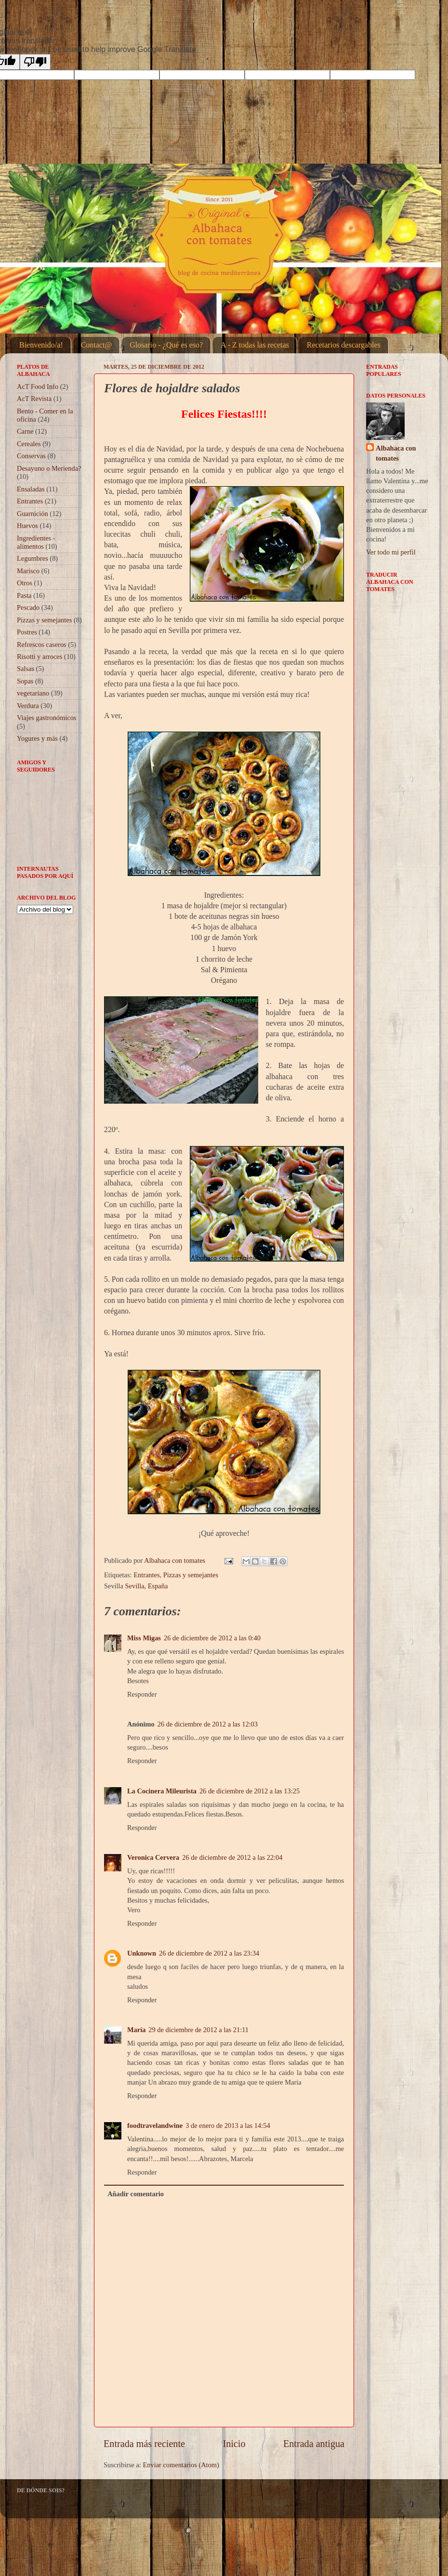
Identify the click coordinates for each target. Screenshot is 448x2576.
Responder (142, 1694)
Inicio (234, 2443)
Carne (25, 431)
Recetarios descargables (344, 345)
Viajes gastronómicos (46, 717)
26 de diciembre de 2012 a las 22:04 (232, 1857)
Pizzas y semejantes (190, 1575)
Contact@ (96, 345)
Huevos (27, 525)
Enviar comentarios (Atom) (181, 2465)
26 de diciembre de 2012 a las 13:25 (249, 1791)
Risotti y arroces (39, 656)
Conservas (31, 456)
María (136, 2030)
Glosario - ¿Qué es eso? (166, 345)
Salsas (25, 668)
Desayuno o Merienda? (49, 468)
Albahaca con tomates (396, 453)
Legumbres (32, 558)
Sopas (25, 681)
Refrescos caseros (41, 644)
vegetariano (33, 693)
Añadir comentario (135, 2194)
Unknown (141, 1953)
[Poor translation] (35, 62)
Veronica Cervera (153, 1857)
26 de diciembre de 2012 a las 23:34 (209, 1953)
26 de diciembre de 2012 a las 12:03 (208, 1724)
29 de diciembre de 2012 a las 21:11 (198, 2030)
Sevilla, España (146, 1586)
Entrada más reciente (144, 2443)
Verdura (28, 705)
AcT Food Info (37, 386)
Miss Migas (144, 1638)
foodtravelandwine (155, 2125)
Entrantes (146, 1575)
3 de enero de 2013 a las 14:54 (227, 2125)
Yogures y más (37, 738)
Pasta (24, 595)
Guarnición (32, 513)
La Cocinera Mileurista (162, 1791)
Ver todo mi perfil (391, 552)
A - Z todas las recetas (255, 345)
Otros (24, 583)
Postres (27, 632)
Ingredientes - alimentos (36, 542)
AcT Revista (34, 398)
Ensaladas (31, 489)
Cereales (29, 444)
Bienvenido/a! (41, 345)
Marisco (28, 571)
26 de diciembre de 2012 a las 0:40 (212, 1638)
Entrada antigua (313, 2443)
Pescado (28, 607)
